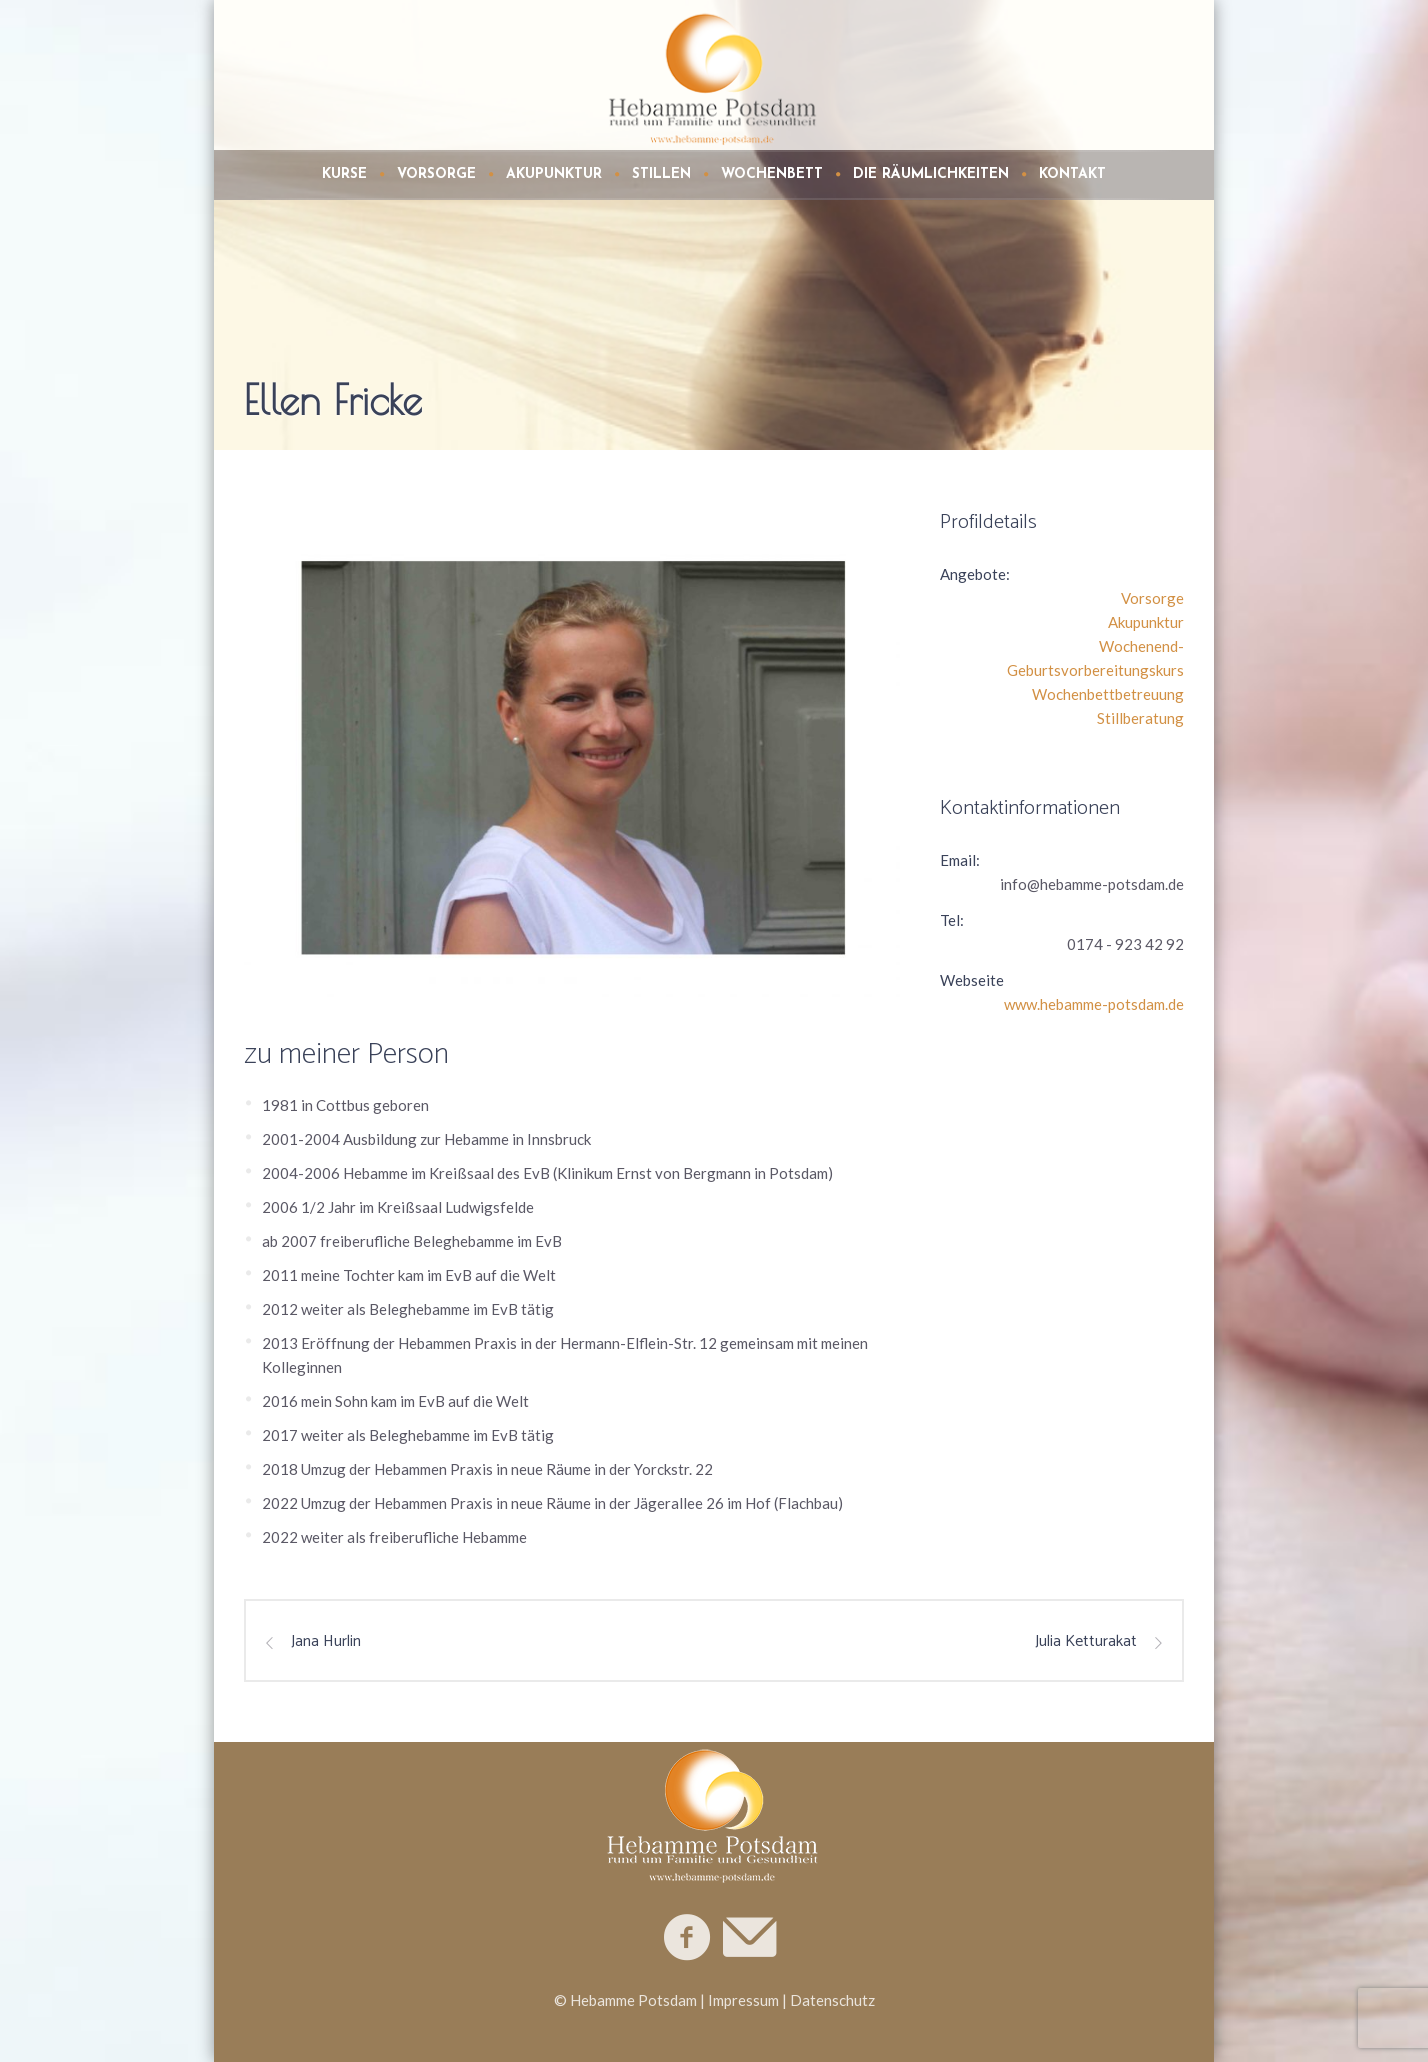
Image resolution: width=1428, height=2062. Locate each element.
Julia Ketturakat (1086, 1642)
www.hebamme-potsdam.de (1094, 1004)
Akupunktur (1146, 622)
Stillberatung (1140, 718)
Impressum (743, 2000)
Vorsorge (1152, 598)
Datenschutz (832, 2000)
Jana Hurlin (326, 1642)
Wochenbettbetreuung (1108, 694)
